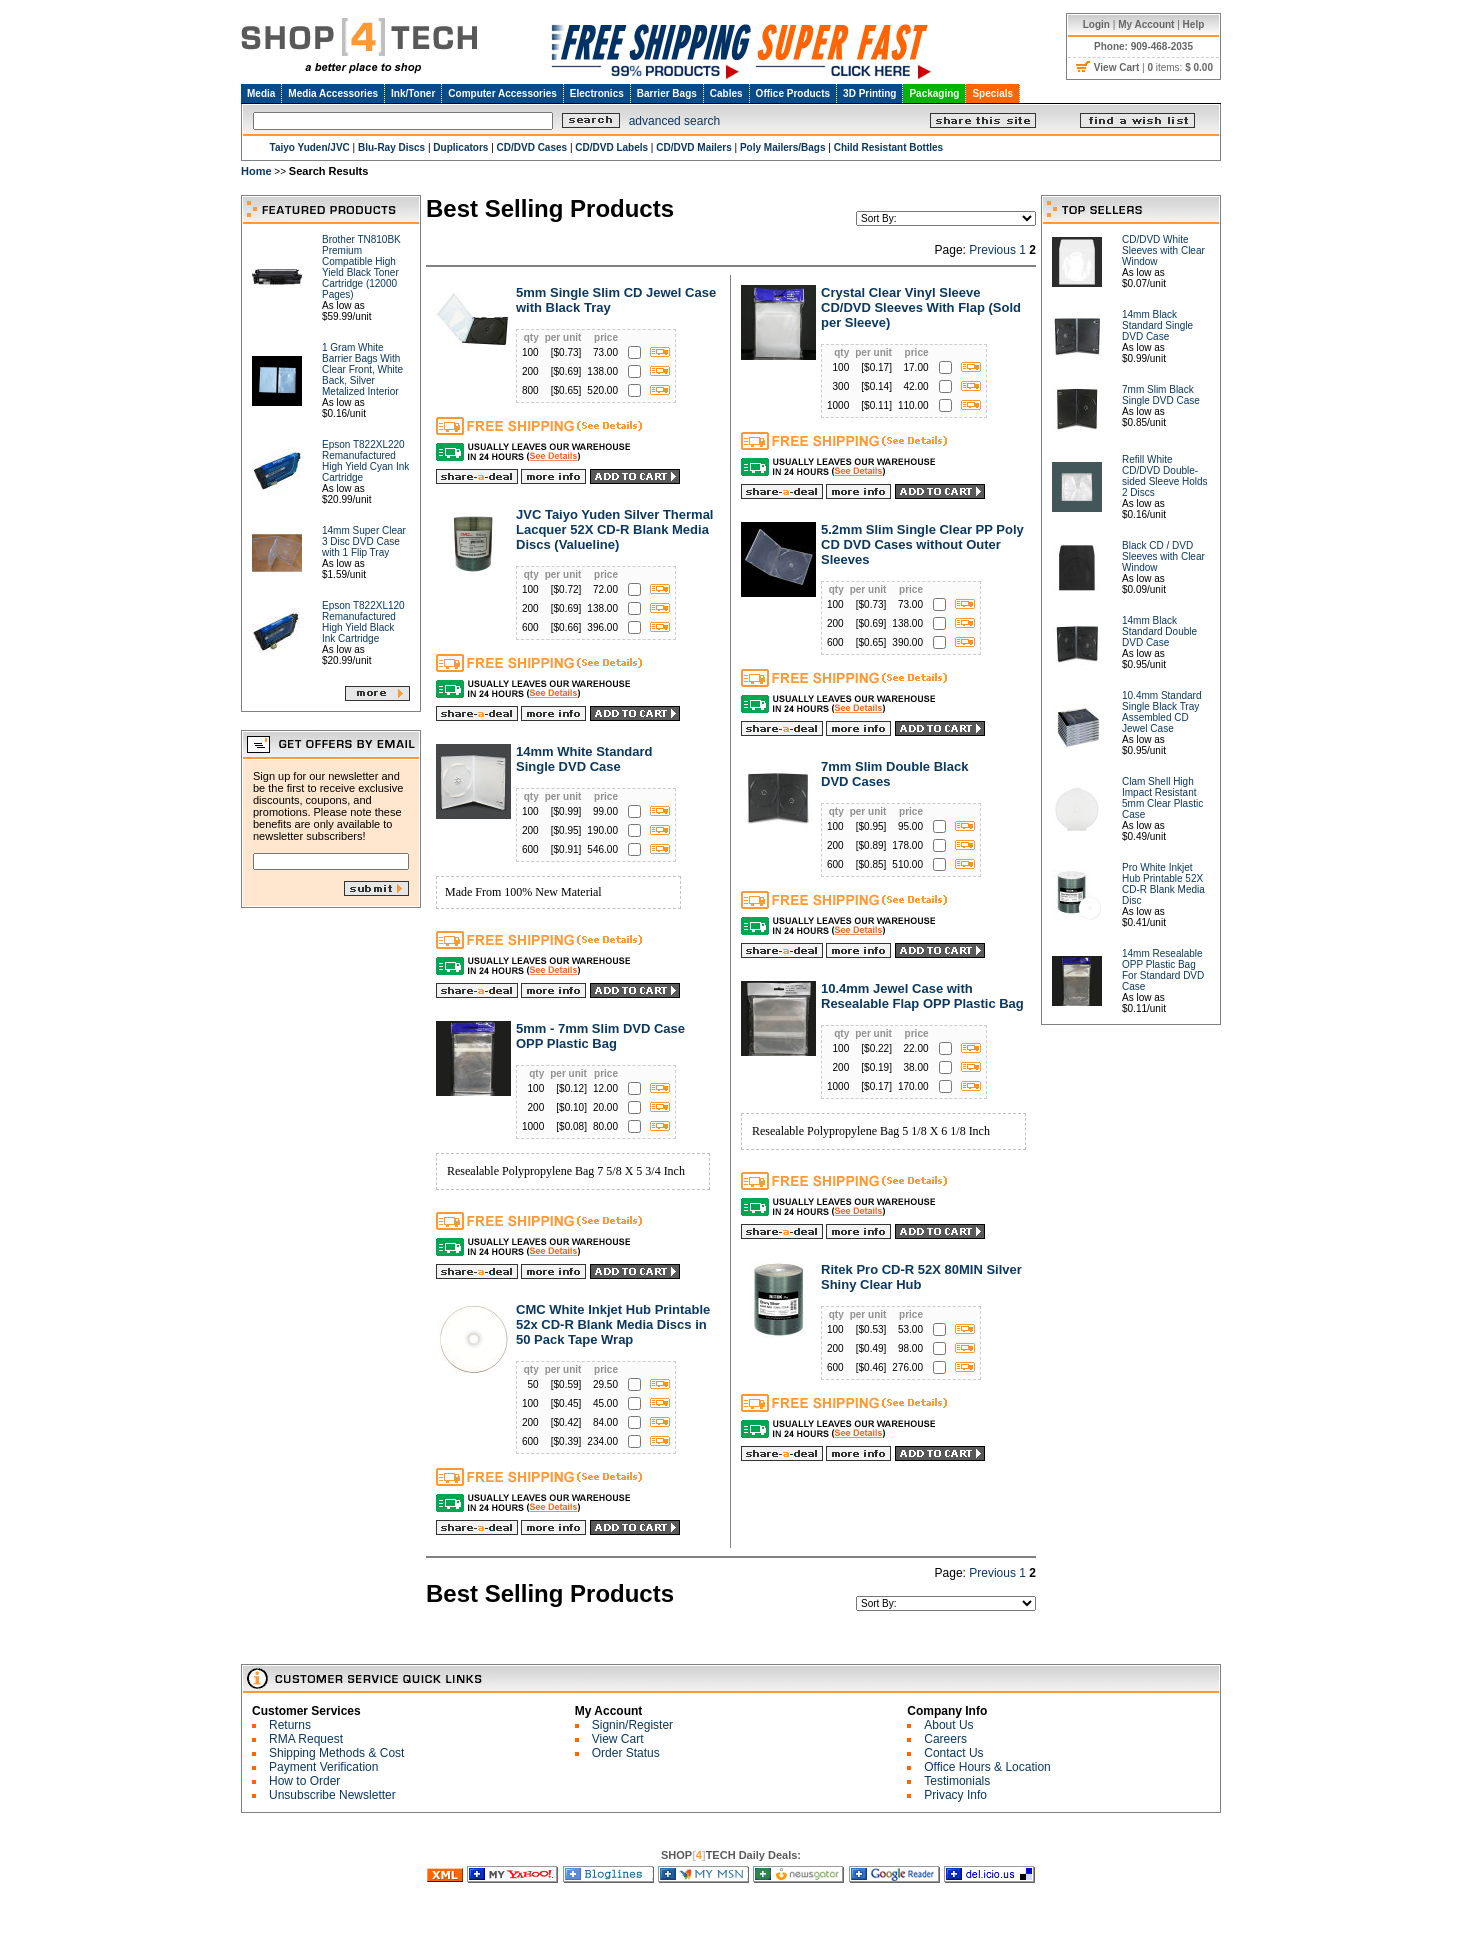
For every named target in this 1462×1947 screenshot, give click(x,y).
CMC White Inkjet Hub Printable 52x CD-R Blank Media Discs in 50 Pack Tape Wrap (613, 1324)
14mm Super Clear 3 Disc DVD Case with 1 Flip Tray (364, 541)
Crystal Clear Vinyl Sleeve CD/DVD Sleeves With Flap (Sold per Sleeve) (921, 307)
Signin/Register (632, 1725)
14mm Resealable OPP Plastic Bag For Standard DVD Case (1163, 970)
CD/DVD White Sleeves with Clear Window (1163, 250)
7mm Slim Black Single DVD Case (1161, 395)
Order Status (626, 1753)
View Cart (618, 1739)
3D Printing (869, 93)
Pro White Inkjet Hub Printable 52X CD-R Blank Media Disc (1163, 884)
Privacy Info (955, 1795)
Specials (992, 93)
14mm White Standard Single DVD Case (584, 759)
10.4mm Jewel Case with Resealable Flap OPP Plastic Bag (922, 996)
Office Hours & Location (987, 1767)
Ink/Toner (413, 93)
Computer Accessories (502, 93)
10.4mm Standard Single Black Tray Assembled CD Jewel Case (1162, 712)
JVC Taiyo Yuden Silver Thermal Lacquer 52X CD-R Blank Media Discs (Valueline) (614, 529)
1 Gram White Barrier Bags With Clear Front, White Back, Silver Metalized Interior (362, 369)
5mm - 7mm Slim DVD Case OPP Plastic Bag (600, 1036)
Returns (290, 1725)
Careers (945, 1739)
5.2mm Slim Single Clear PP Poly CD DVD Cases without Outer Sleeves (922, 544)
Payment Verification (323, 1767)
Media (261, 93)
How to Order (304, 1781)
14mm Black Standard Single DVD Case (1157, 325)
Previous (992, 250)
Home (256, 171)
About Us (948, 1725)
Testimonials (957, 1781)
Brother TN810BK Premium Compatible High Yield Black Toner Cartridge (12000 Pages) (361, 267)
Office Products (793, 93)
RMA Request (306, 1739)
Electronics (597, 93)
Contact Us (953, 1753)
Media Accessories (333, 93)
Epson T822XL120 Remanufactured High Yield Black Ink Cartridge (363, 622)
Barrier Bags (667, 93)
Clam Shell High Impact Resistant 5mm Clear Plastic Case (1162, 798)
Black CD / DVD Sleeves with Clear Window (1163, 556)
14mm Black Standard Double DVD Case (1159, 631)
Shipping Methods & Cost (336, 1753)
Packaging (934, 93)
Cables (726, 93)
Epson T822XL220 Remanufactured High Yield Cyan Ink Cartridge (365, 461)
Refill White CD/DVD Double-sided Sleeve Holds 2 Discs (1165, 476)
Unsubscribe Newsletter (332, 1795)
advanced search (674, 121)
